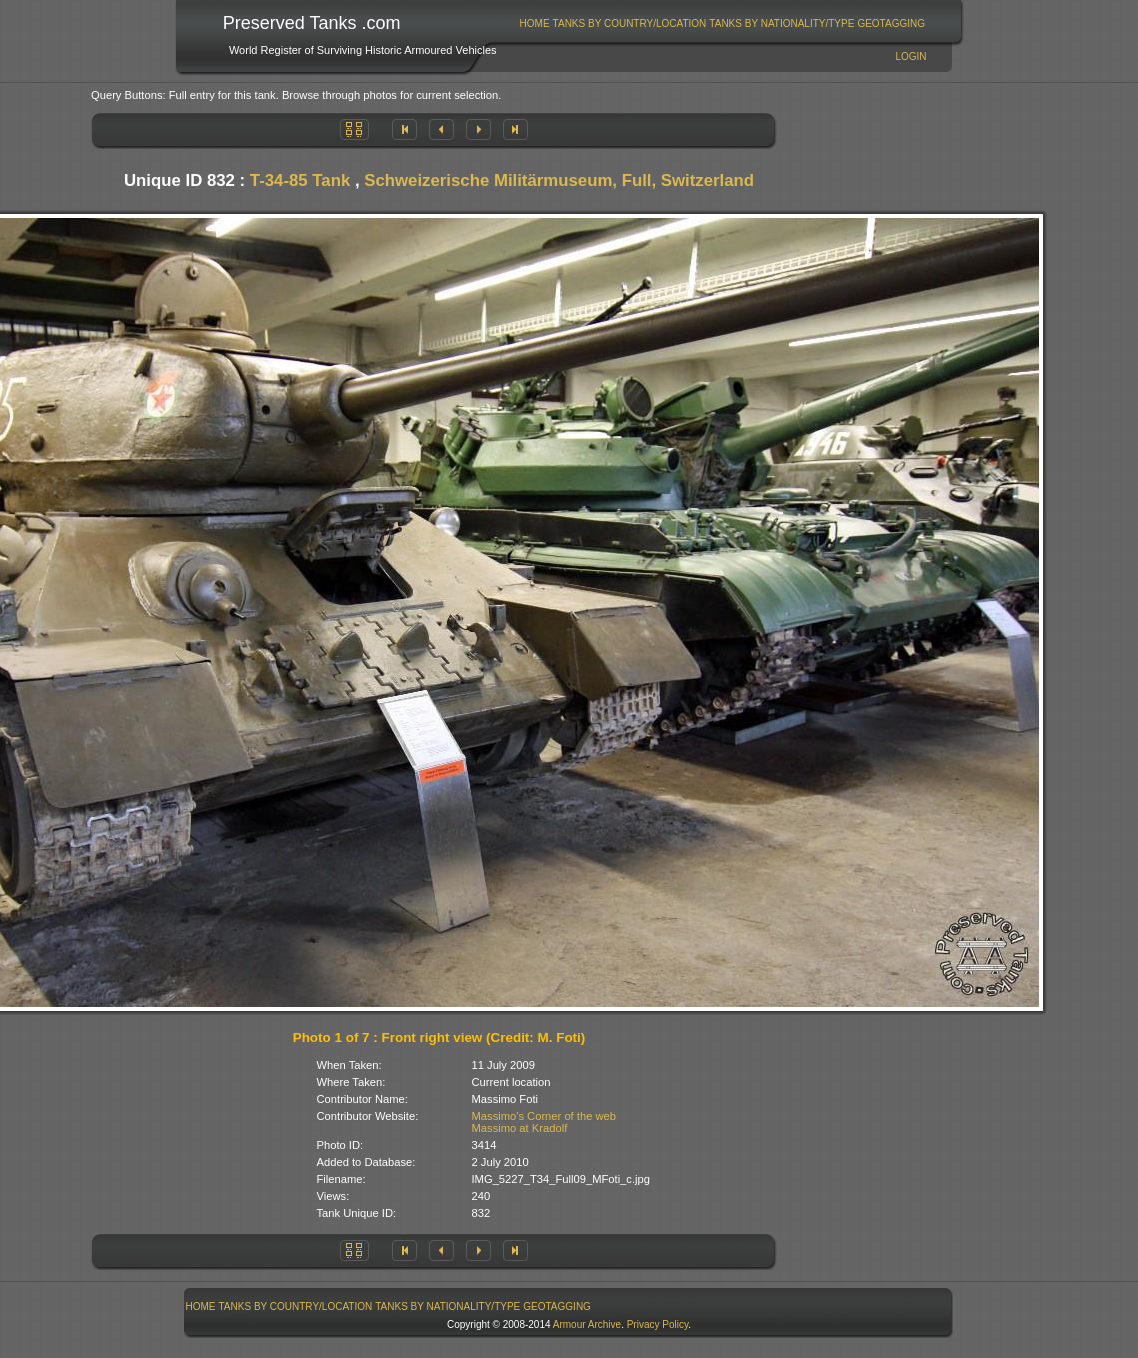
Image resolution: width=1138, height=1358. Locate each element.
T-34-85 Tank (300, 180)
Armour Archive (587, 1324)
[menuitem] (534, 23)
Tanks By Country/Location (630, 23)
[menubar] (722, 23)
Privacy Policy (658, 1324)
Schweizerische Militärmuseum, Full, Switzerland (559, 180)
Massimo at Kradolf (520, 1128)
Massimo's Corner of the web (544, 1116)
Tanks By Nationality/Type (781, 23)
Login (910, 56)
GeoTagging (891, 23)
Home (535, 23)
